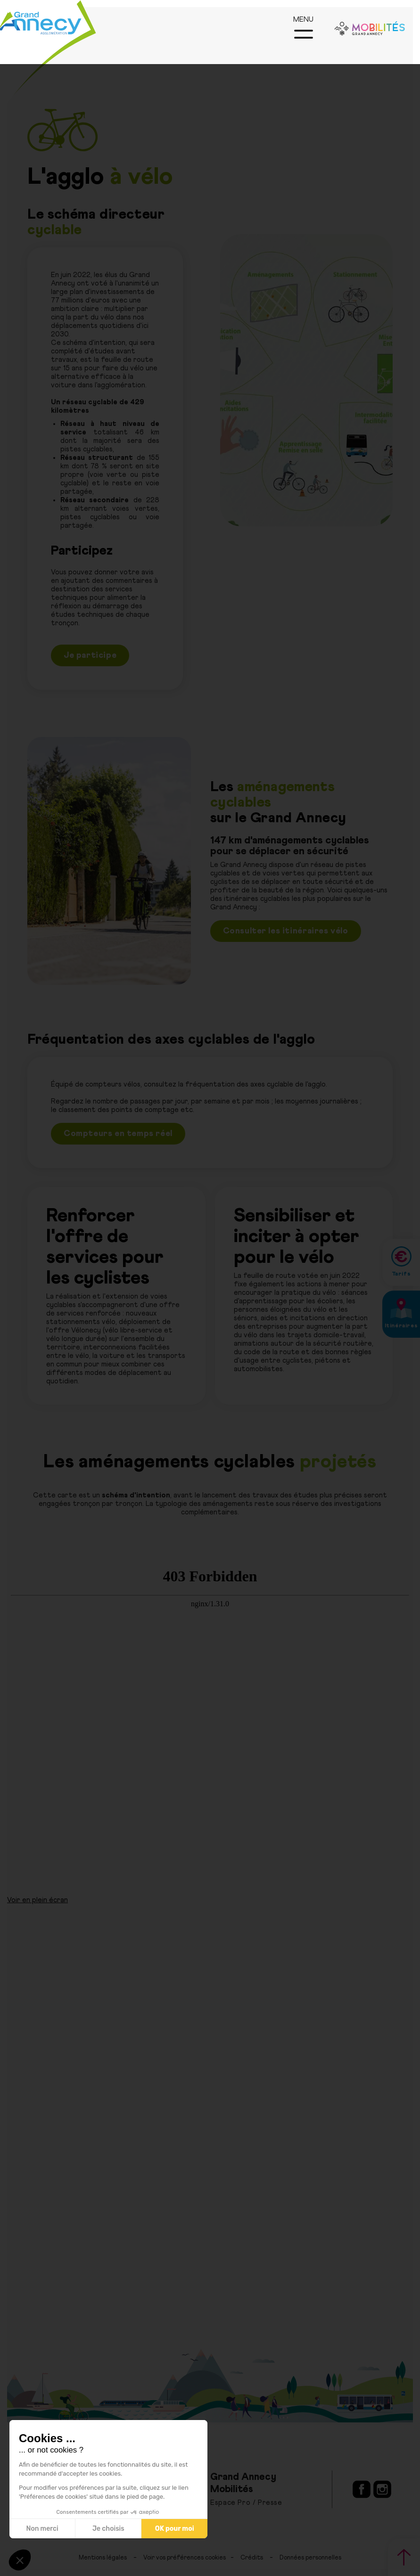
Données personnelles (310, 2558)
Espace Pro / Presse (246, 2502)
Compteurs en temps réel (118, 1133)
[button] (19, 2560)
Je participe (90, 655)
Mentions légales (103, 2558)
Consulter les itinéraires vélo (285, 931)
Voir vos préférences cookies (184, 2558)
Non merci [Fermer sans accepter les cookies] (42, 2529)
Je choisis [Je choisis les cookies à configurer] (108, 2529)
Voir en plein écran (37, 1900)
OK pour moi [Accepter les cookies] (174, 2529)
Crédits (251, 2558)
